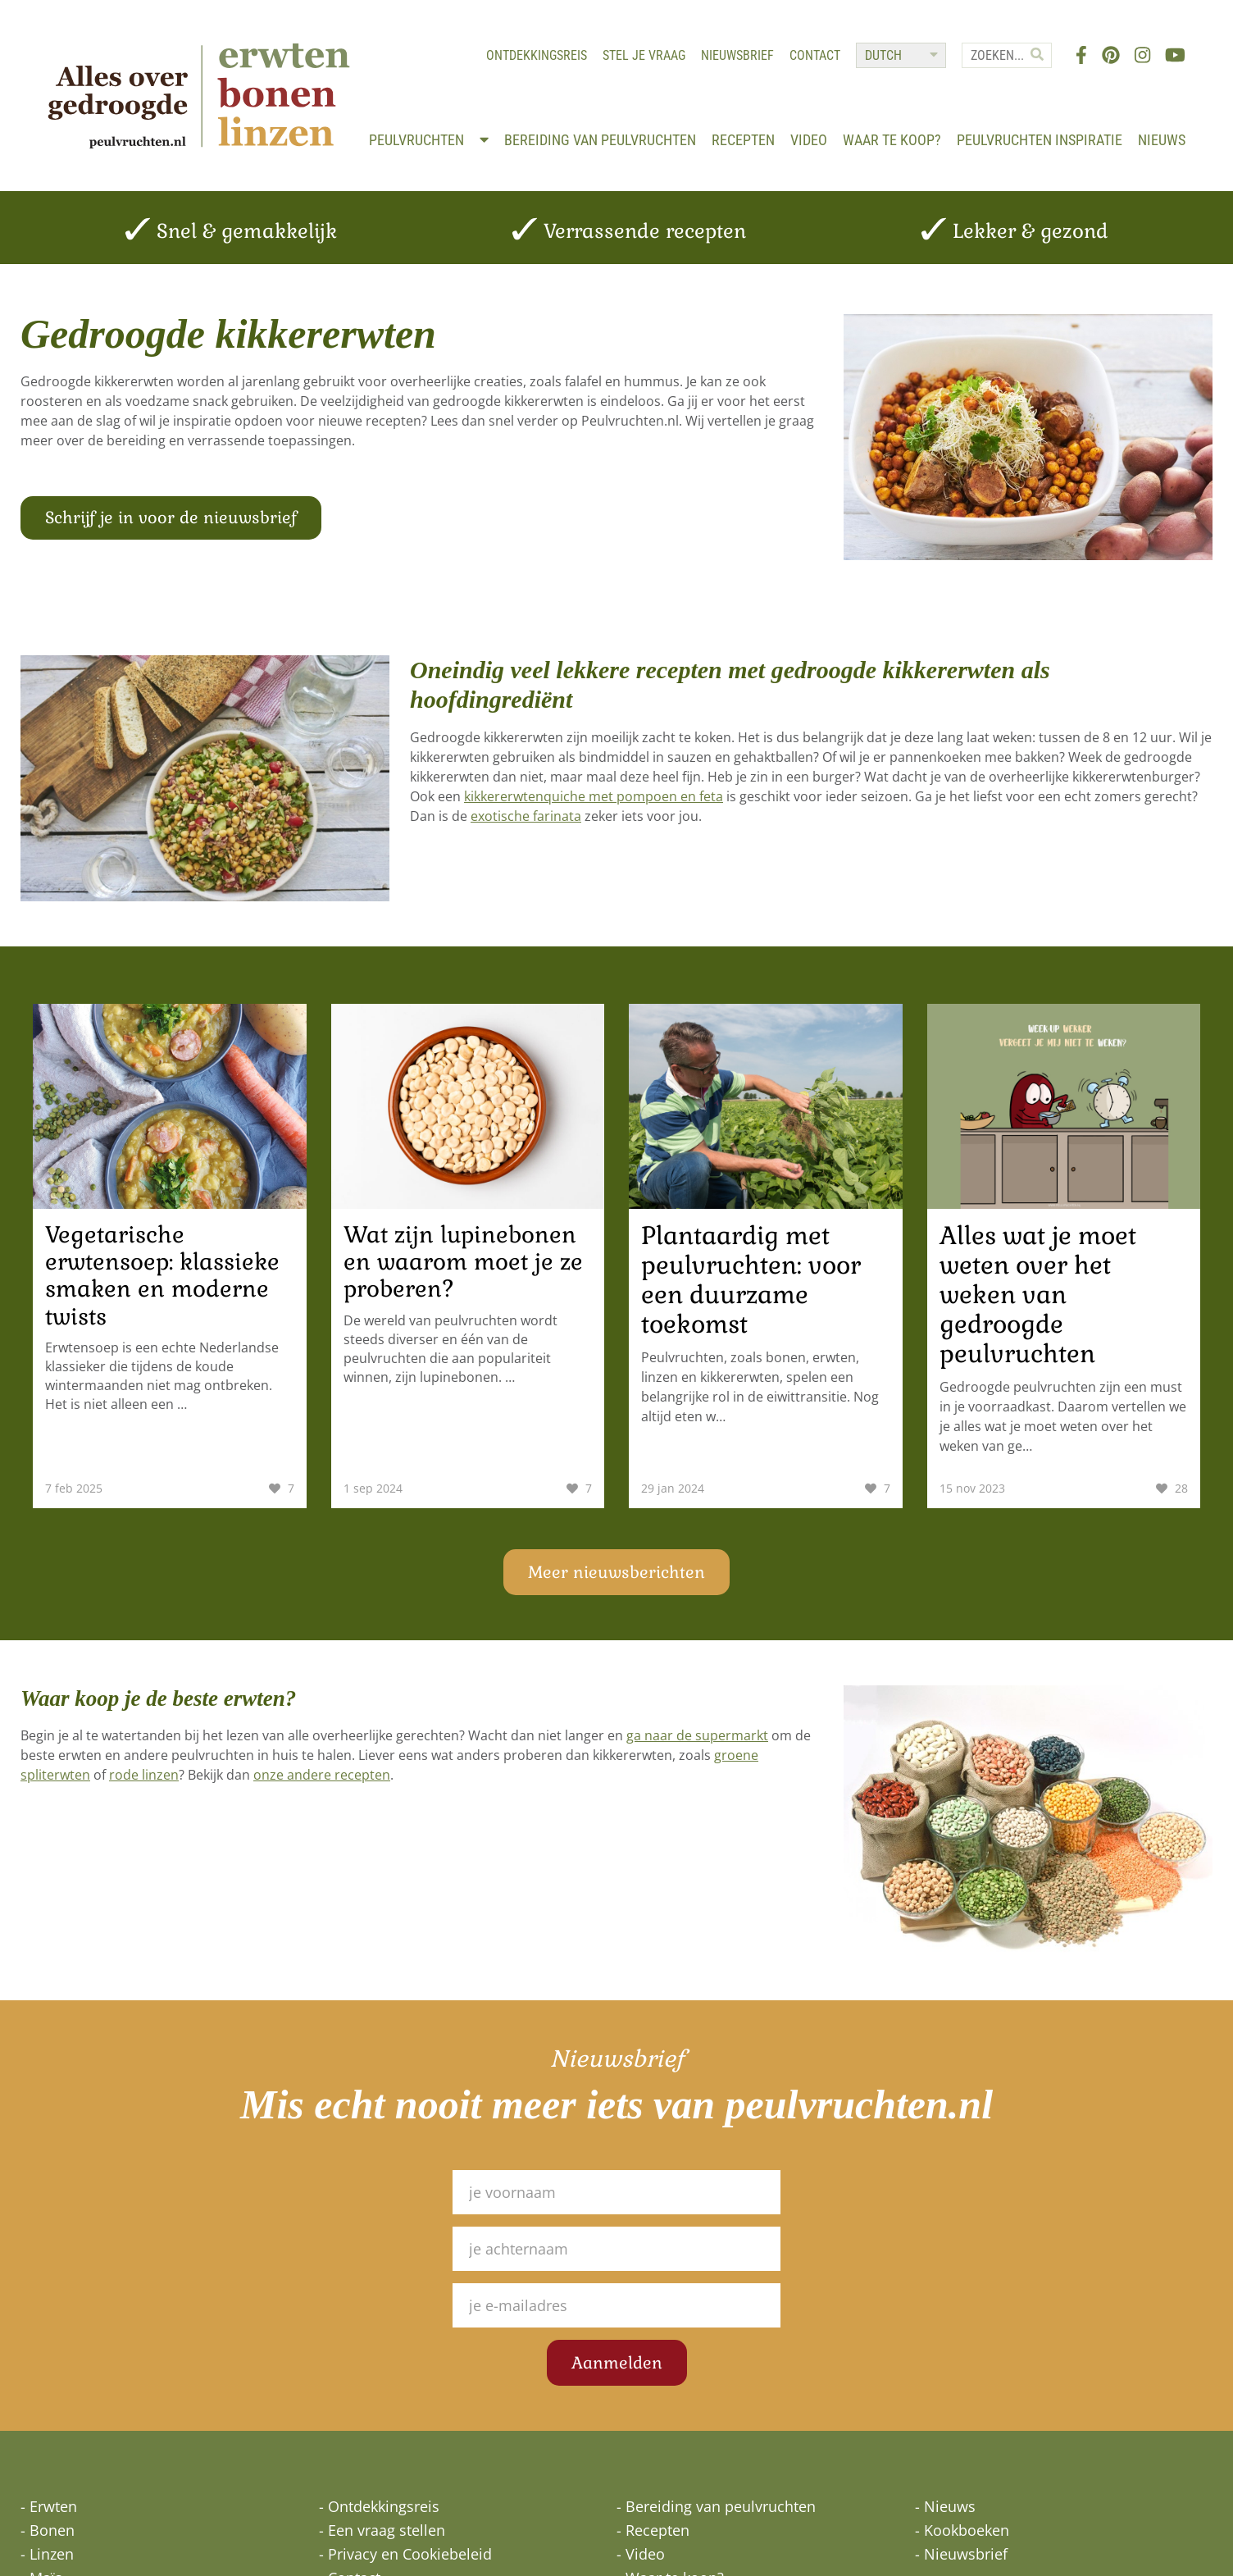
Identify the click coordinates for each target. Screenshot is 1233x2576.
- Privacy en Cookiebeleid (405, 2550)
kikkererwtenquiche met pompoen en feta (593, 792)
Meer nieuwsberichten (616, 1568)
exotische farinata (526, 812)
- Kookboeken (962, 2526)
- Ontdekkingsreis (379, 2502)
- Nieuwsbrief (961, 2550)
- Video (640, 2550)
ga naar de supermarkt (697, 1731)
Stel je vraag (642, 58)
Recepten (804, 125)
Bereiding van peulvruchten (662, 125)
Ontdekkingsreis (535, 58)
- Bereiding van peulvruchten (716, 2502)
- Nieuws (945, 2502)
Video (870, 125)
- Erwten (48, 2502)
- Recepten (652, 2526)
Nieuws (1160, 143)
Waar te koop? (953, 125)
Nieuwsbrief (735, 58)
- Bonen (47, 2526)
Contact (813, 58)
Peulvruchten (490, 125)
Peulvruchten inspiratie (1101, 125)
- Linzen (47, 2550)
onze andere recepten (321, 1771)
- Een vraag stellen (382, 2526)
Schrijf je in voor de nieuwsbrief (171, 524)
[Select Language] (899, 58)
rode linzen (144, 1771)
